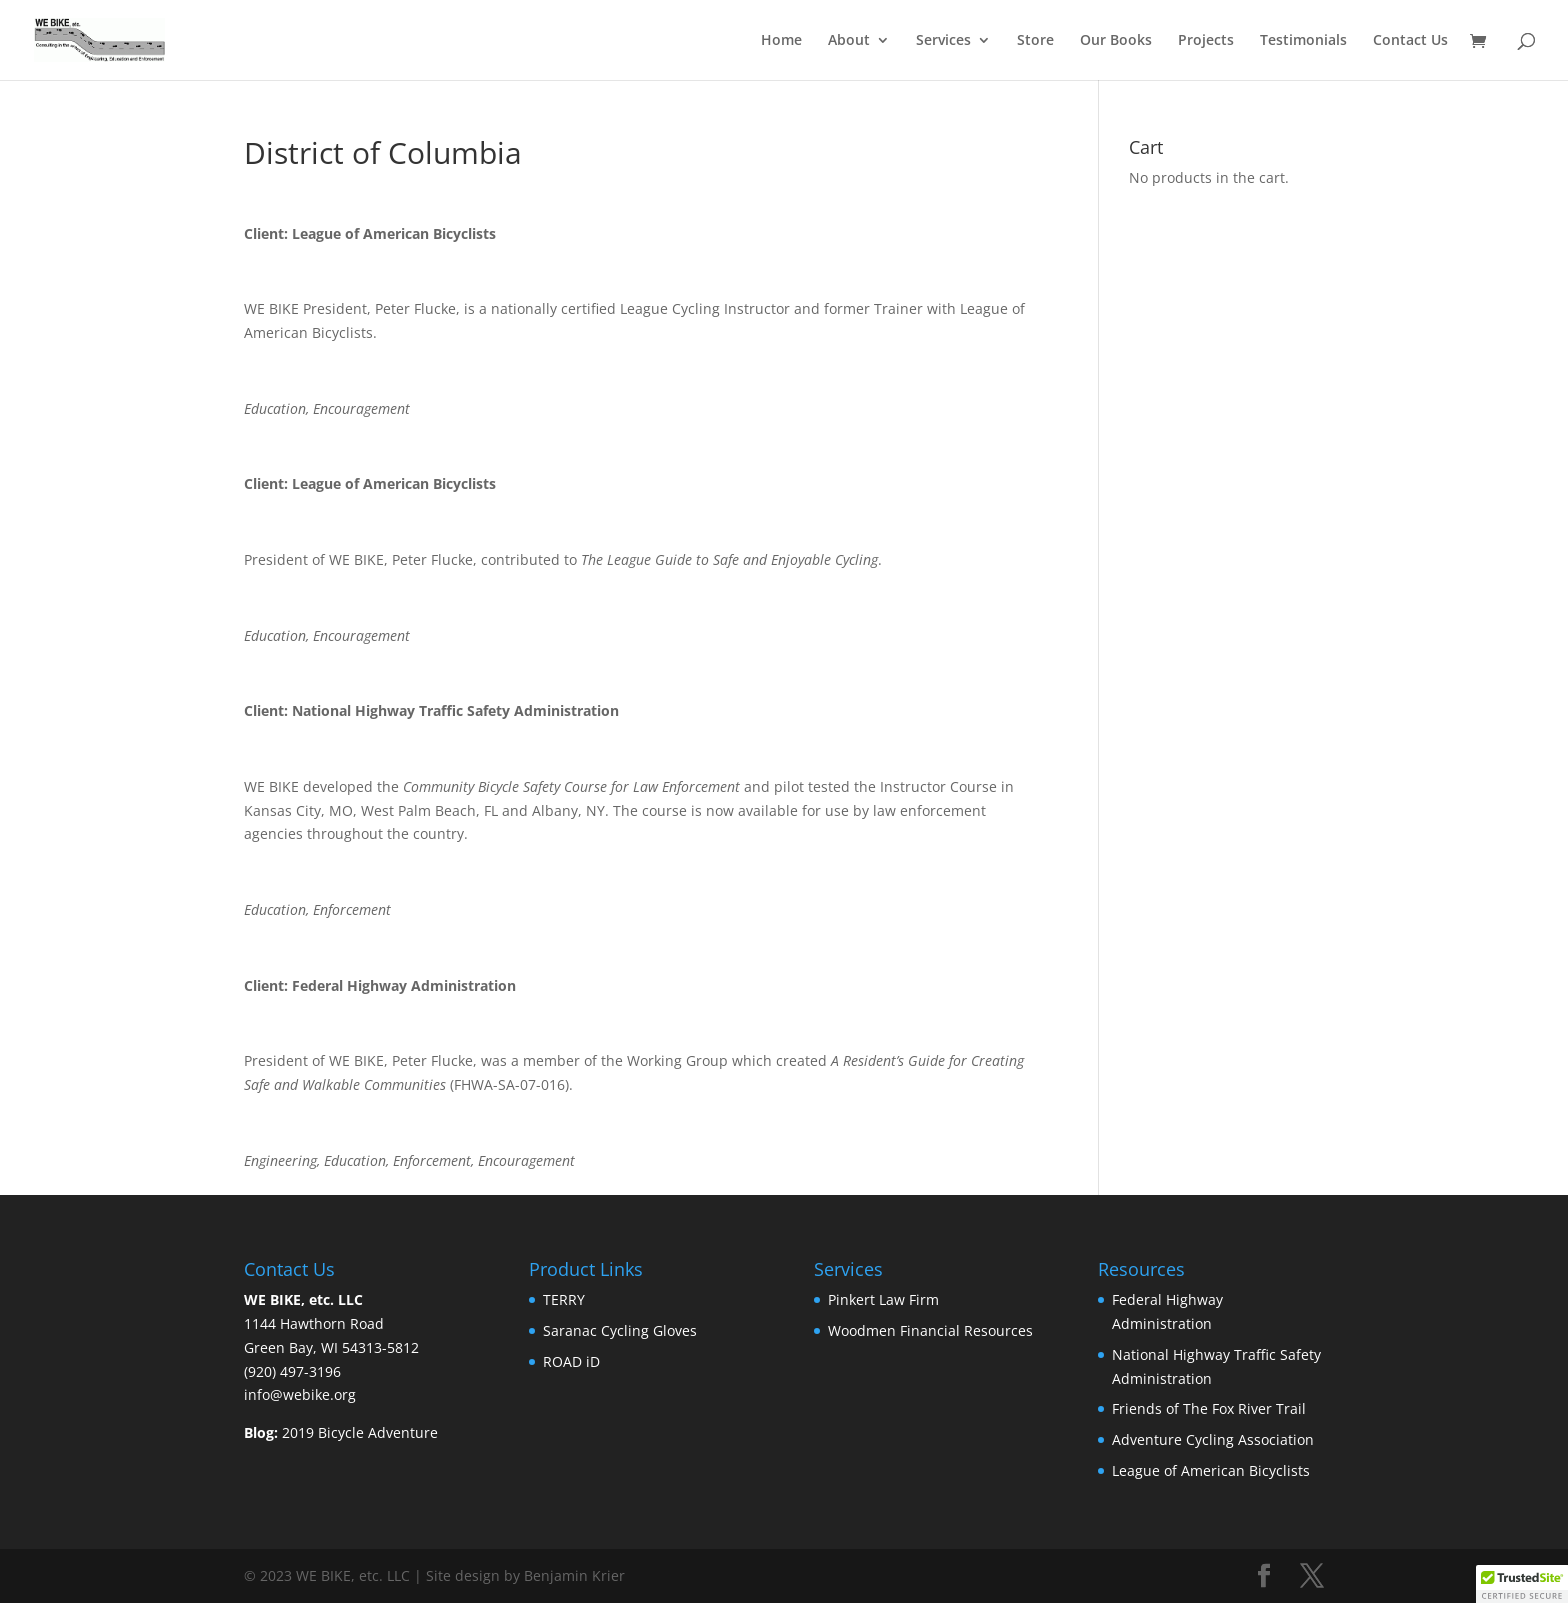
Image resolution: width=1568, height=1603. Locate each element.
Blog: (261, 1432)
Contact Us (1410, 41)
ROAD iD (573, 1361)
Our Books (1116, 41)
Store (1035, 41)
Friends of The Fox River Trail (1211, 1408)
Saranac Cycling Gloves (620, 1330)
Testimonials (1303, 41)
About (849, 41)
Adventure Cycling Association (1215, 1439)
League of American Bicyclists (1213, 1470)
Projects (1206, 41)
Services (943, 41)
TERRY (566, 1299)
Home (781, 41)
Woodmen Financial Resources (930, 1330)
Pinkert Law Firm (885, 1299)
